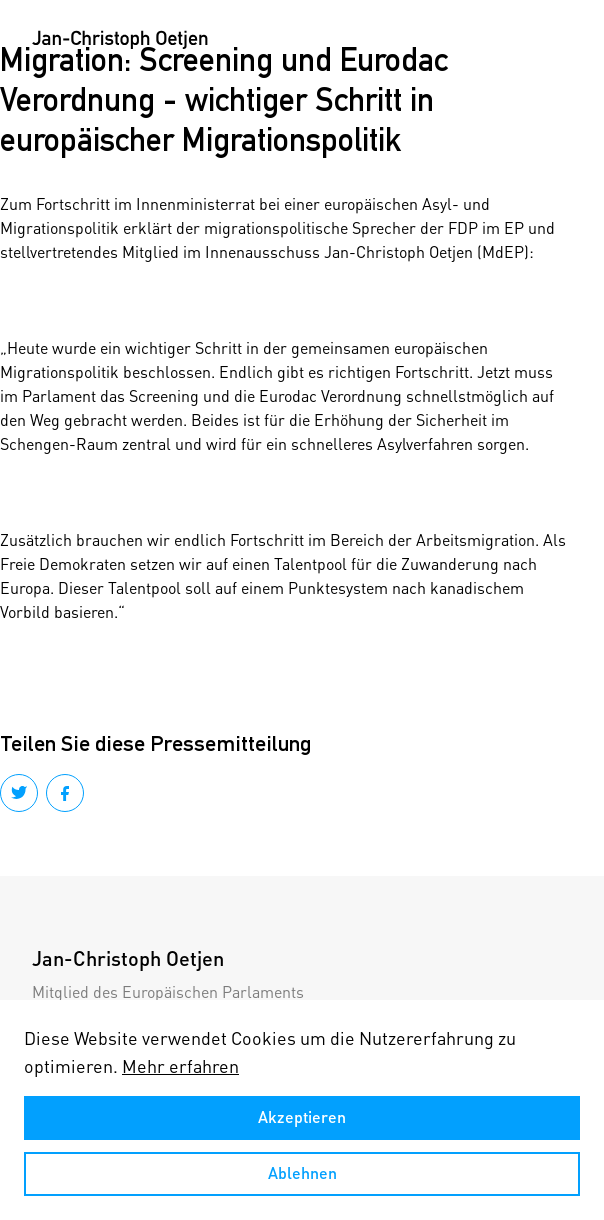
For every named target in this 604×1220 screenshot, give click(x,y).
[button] (552, 40)
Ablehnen (302, 1172)
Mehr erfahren (180, 1066)
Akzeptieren (302, 1116)
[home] (120, 40)
